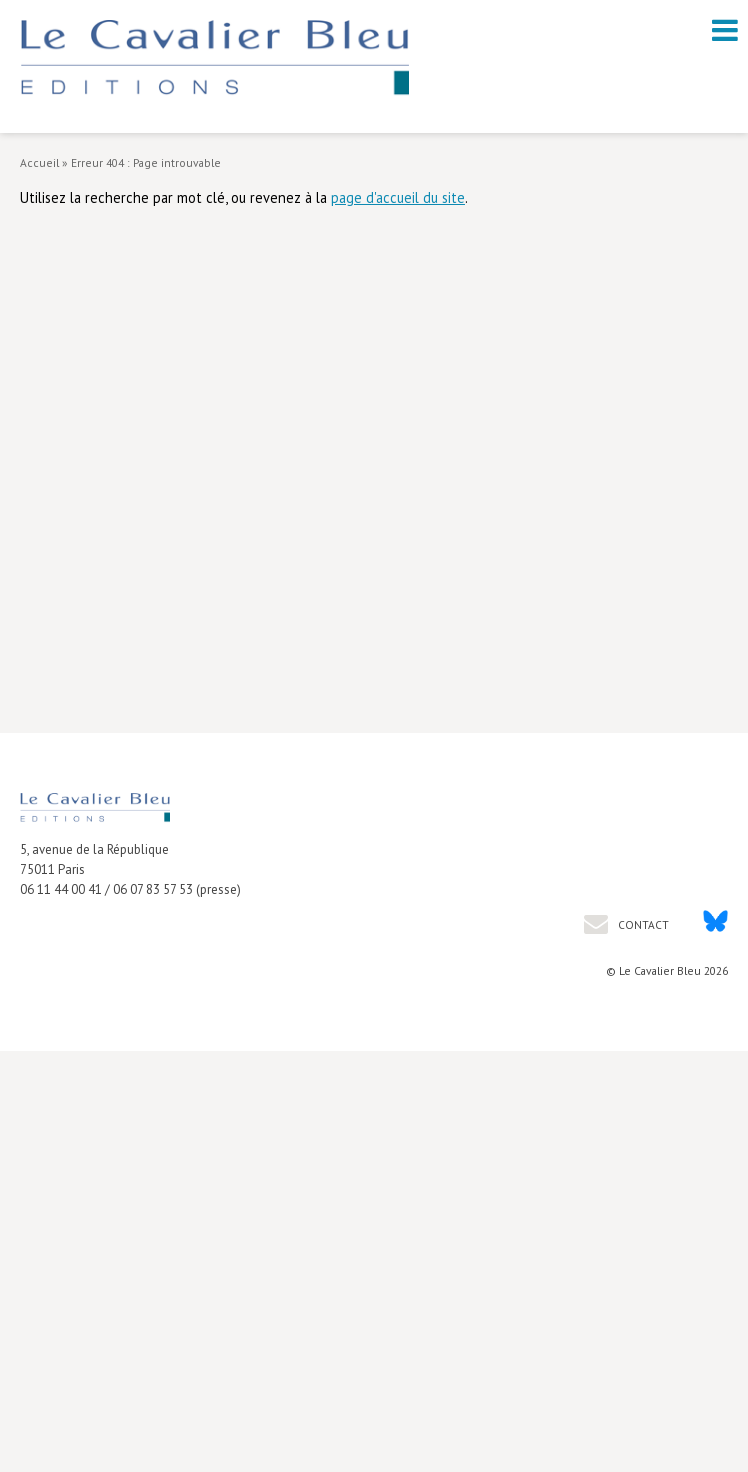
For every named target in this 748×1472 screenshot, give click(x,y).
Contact (642, 924)
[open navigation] (725, 30)
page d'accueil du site (398, 197)
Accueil (39, 162)
